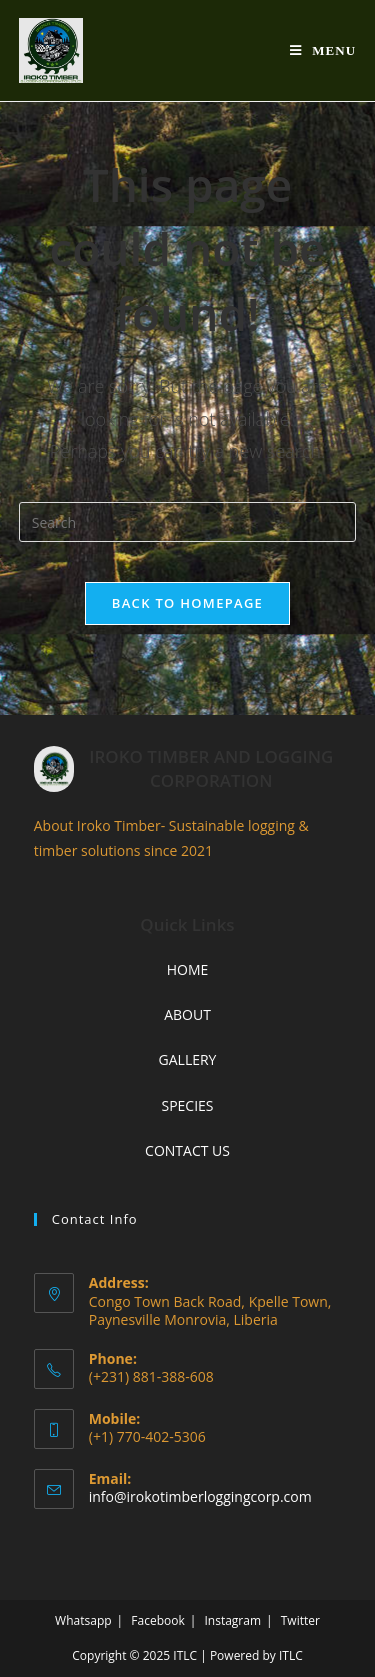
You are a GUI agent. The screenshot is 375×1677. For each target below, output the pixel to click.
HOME (188, 969)
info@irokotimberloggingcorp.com (200, 1496)
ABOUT (187, 1014)
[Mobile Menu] (323, 50)
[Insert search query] (188, 522)
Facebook (157, 1620)
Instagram (232, 1620)
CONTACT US (187, 1150)
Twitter (300, 1620)
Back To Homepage (187, 603)
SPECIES (187, 1105)
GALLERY (188, 1059)
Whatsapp (83, 1620)
